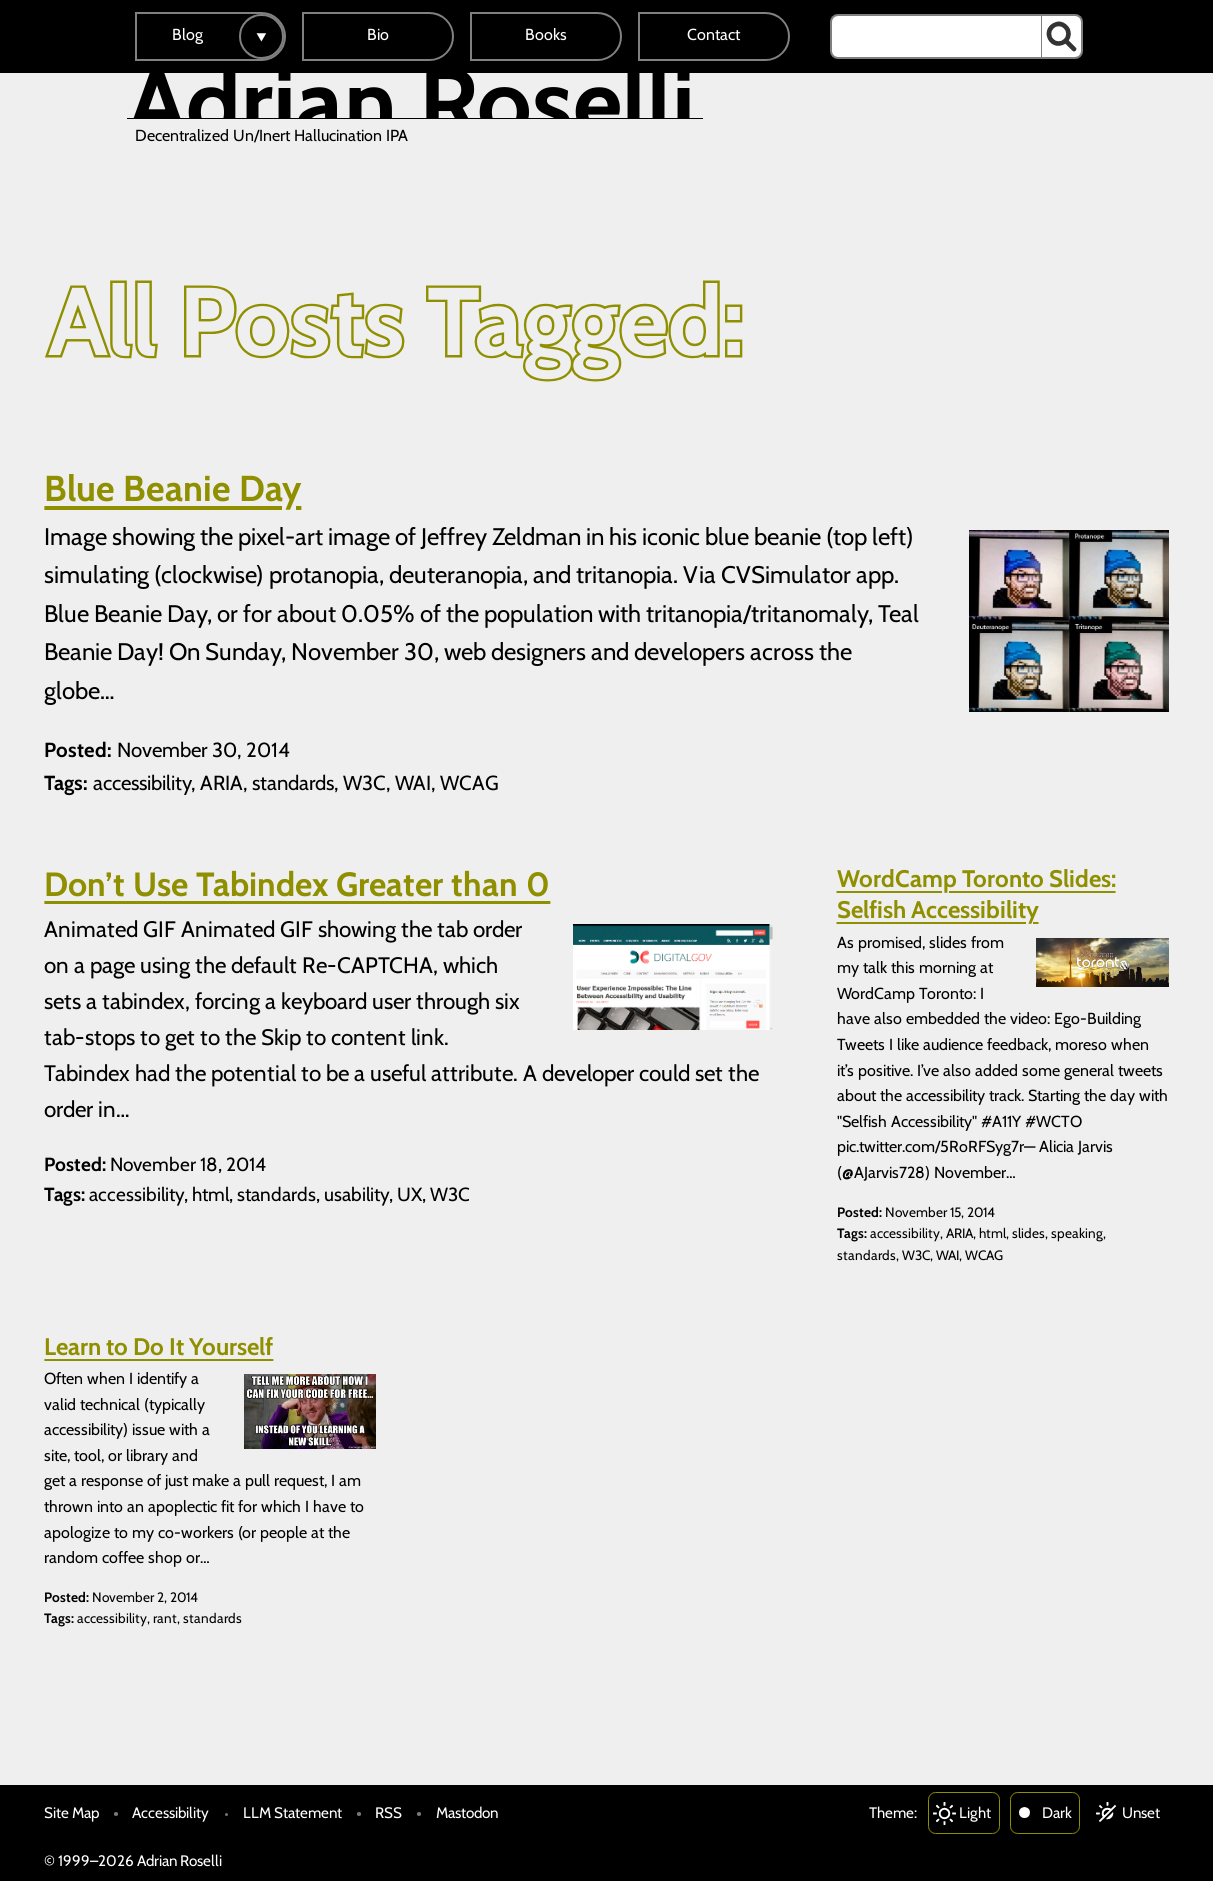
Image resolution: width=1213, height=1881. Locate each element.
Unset (1141, 1812)
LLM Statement (292, 1812)
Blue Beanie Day (172, 488)
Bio (378, 34)
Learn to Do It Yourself (158, 1346)
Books (546, 34)
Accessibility (170, 1812)
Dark (1057, 1812)
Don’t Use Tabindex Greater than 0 (297, 884)
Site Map (71, 1812)
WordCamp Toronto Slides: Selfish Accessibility (976, 894)
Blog (187, 34)
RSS (388, 1812)
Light (975, 1812)
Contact (713, 34)
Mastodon (467, 1812)
